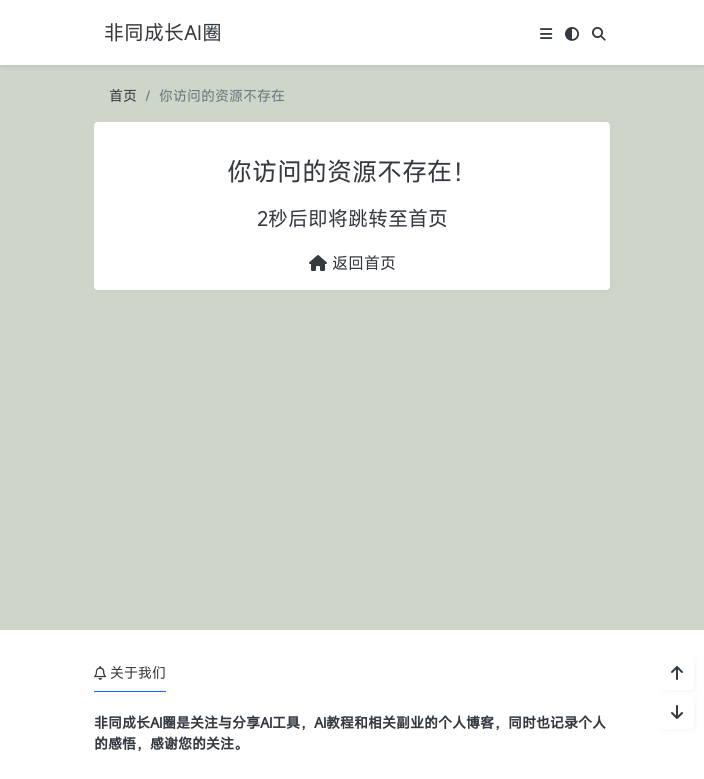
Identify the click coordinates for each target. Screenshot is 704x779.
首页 (123, 95)
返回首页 (352, 263)
